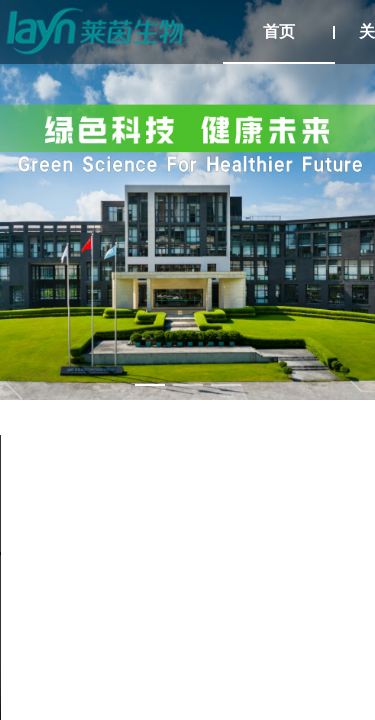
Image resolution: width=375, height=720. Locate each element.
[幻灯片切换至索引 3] (226, 385)
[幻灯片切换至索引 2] (188, 385)
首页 (279, 31)
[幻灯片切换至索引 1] (150, 385)
